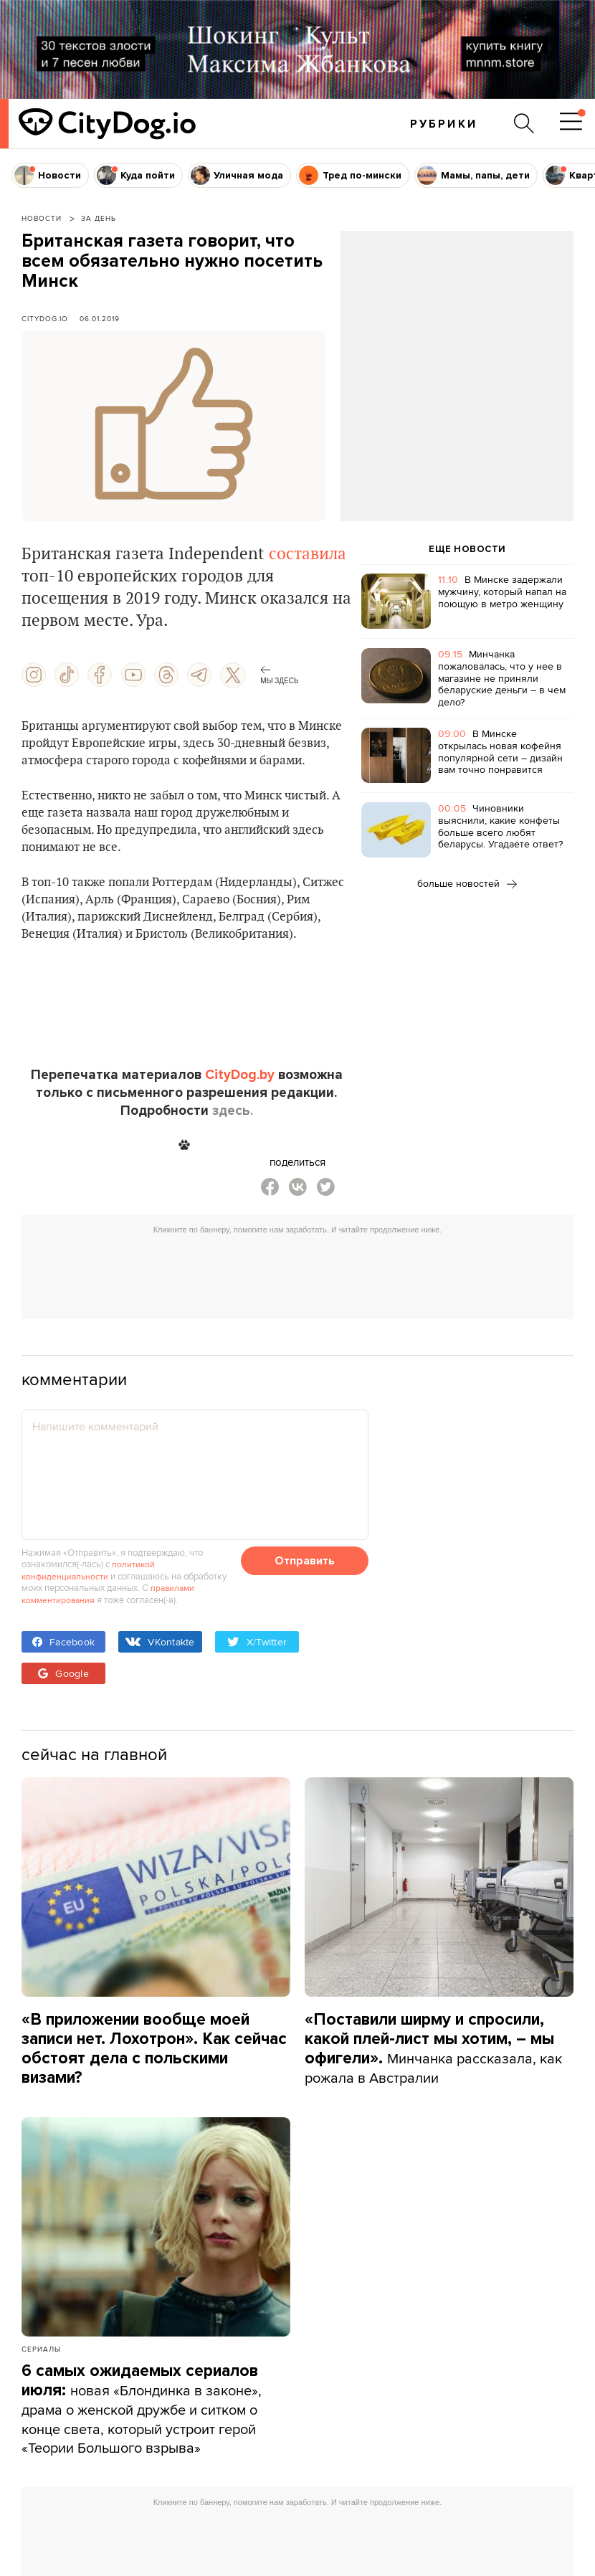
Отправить (305, 1561)
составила (307, 554)
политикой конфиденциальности (89, 1569)
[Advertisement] (456, 347)
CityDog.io (45, 318)
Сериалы (41, 2347)
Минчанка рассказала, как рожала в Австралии (437, 2046)
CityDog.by (240, 1075)
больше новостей (467, 883)
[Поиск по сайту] (522, 123)
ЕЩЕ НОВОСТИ (467, 549)
